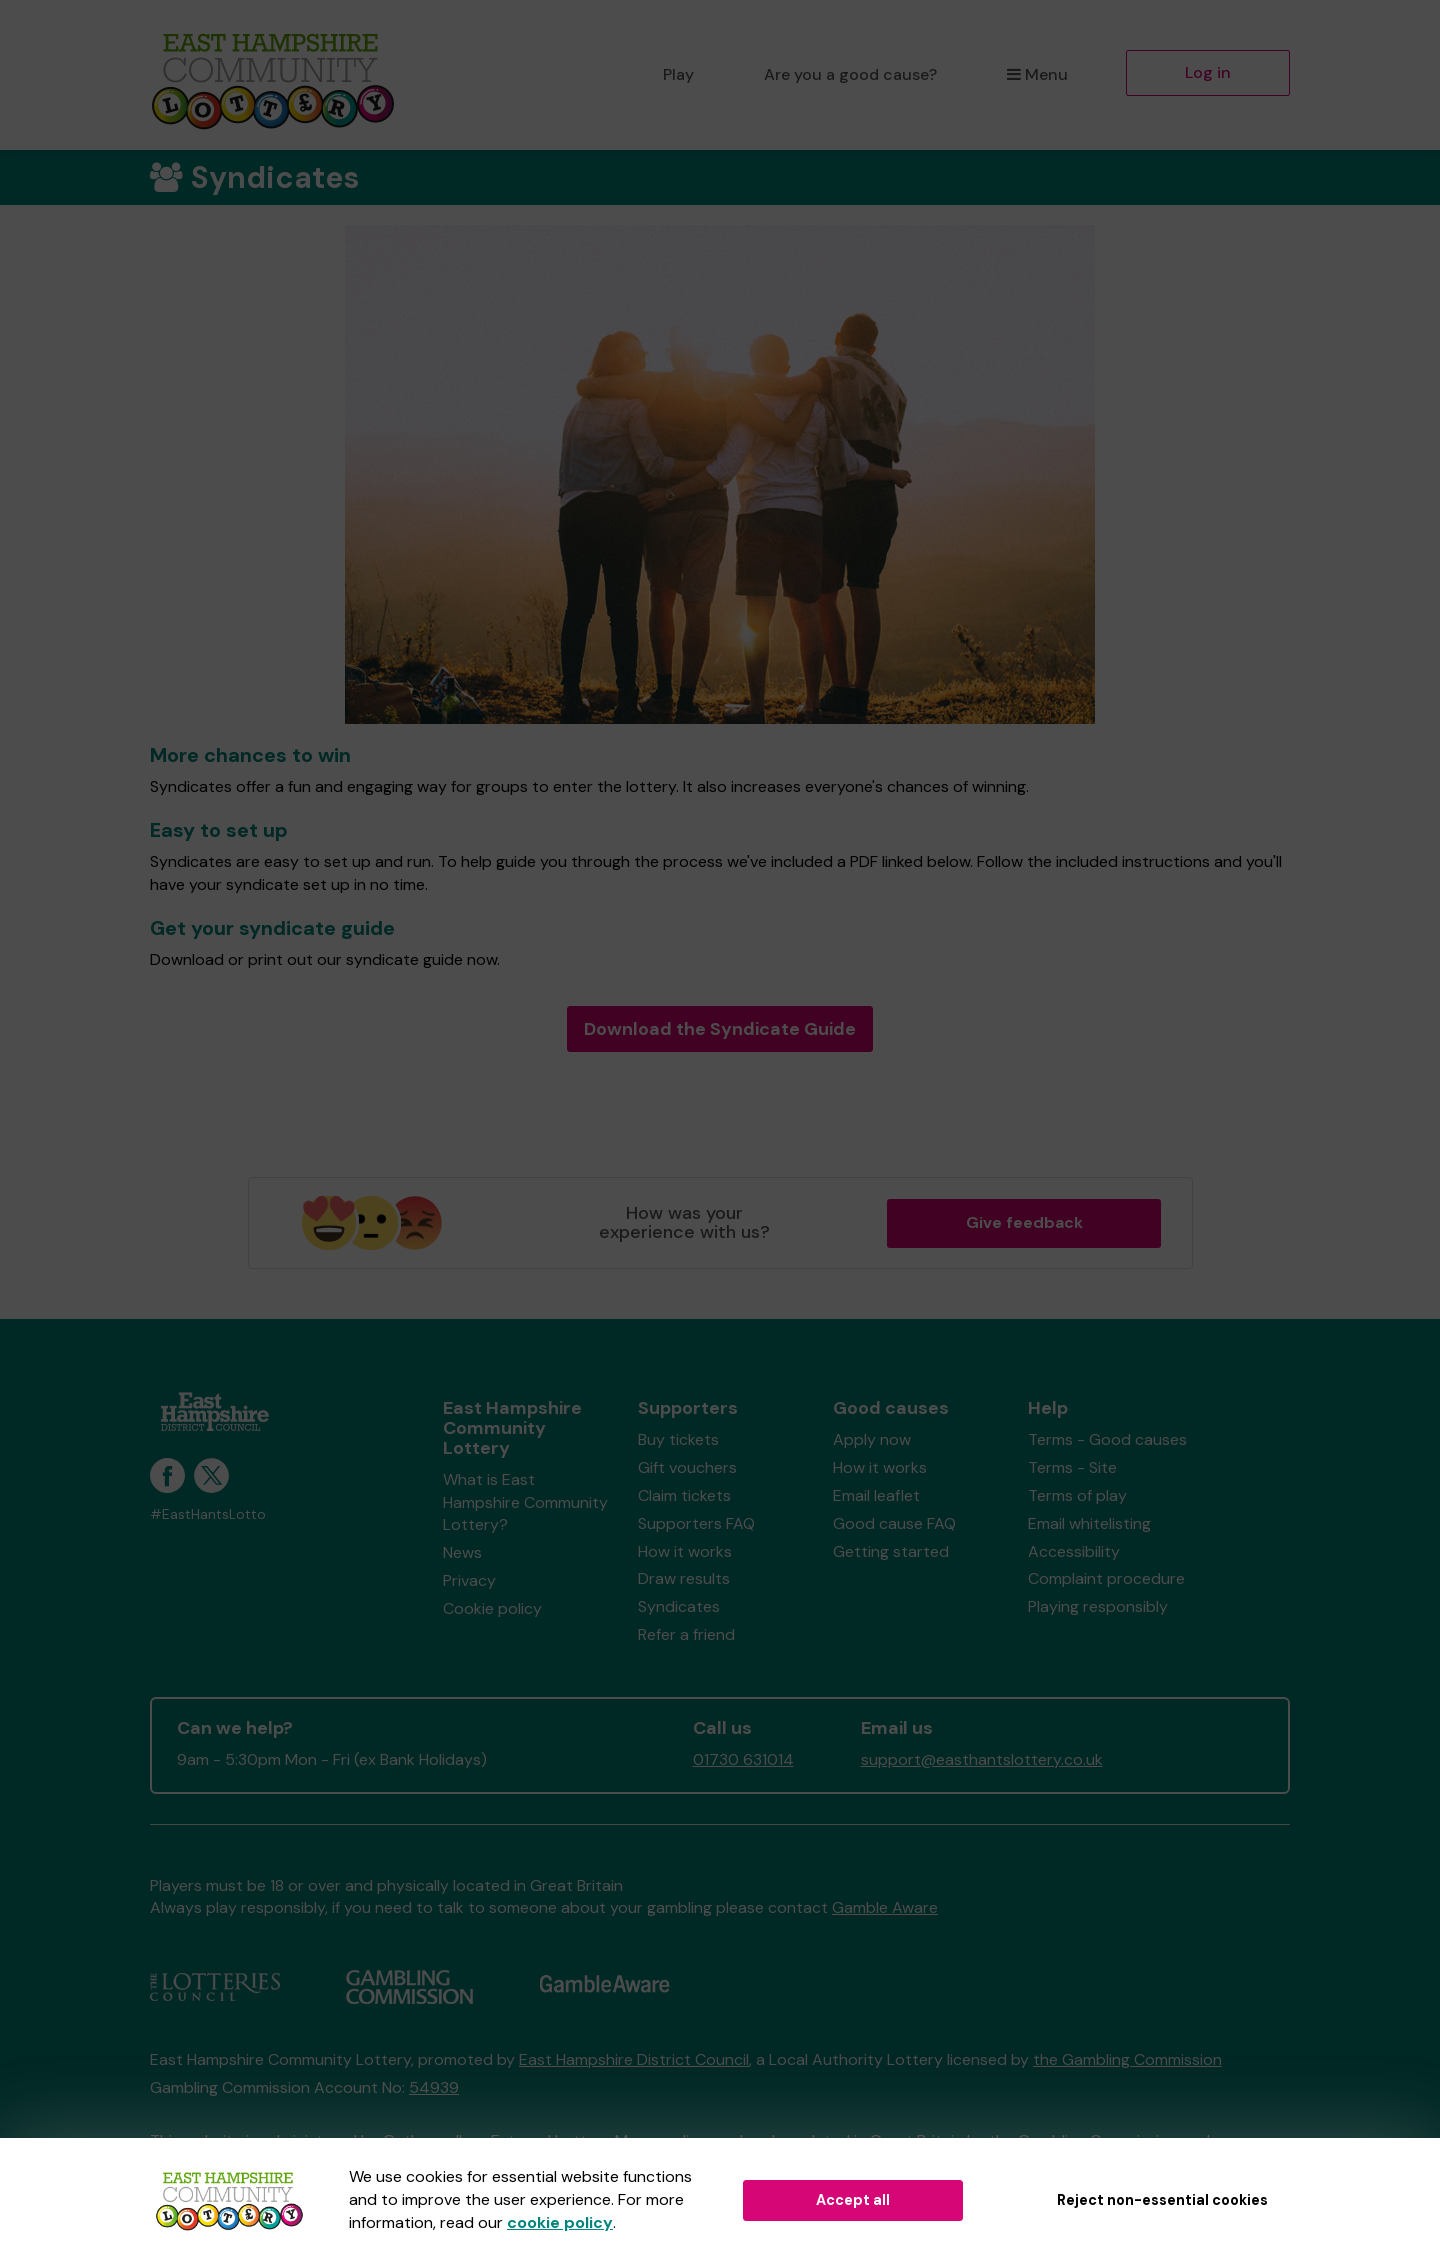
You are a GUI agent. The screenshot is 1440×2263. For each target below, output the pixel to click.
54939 (434, 2087)
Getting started (891, 1551)
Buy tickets (678, 1439)
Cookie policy (492, 1608)
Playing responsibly (1098, 1606)
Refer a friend (686, 1634)
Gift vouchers (687, 1467)
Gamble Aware (885, 1907)
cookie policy (560, 2222)
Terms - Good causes (1107, 1439)
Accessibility (1074, 1551)
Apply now (872, 1439)
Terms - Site (1072, 1467)
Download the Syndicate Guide (720, 1029)
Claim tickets (684, 1495)
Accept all (853, 2200)
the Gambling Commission (1127, 2059)
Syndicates (679, 1606)
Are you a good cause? (850, 74)
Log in (1208, 72)
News (462, 1552)
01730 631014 (743, 1759)
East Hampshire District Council (634, 2059)
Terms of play (1077, 1495)
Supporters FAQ (696, 1523)
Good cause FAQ (894, 1523)
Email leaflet (876, 1495)
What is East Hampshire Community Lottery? (525, 1502)
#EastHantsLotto (208, 1514)
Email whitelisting (1089, 1523)
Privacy (469, 1580)
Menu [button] (1037, 74)
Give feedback (1024, 1222)
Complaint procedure (1106, 1578)
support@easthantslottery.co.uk (982, 1759)
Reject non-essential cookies (1162, 2200)
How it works (685, 1551)
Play (678, 74)
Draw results (684, 1578)
